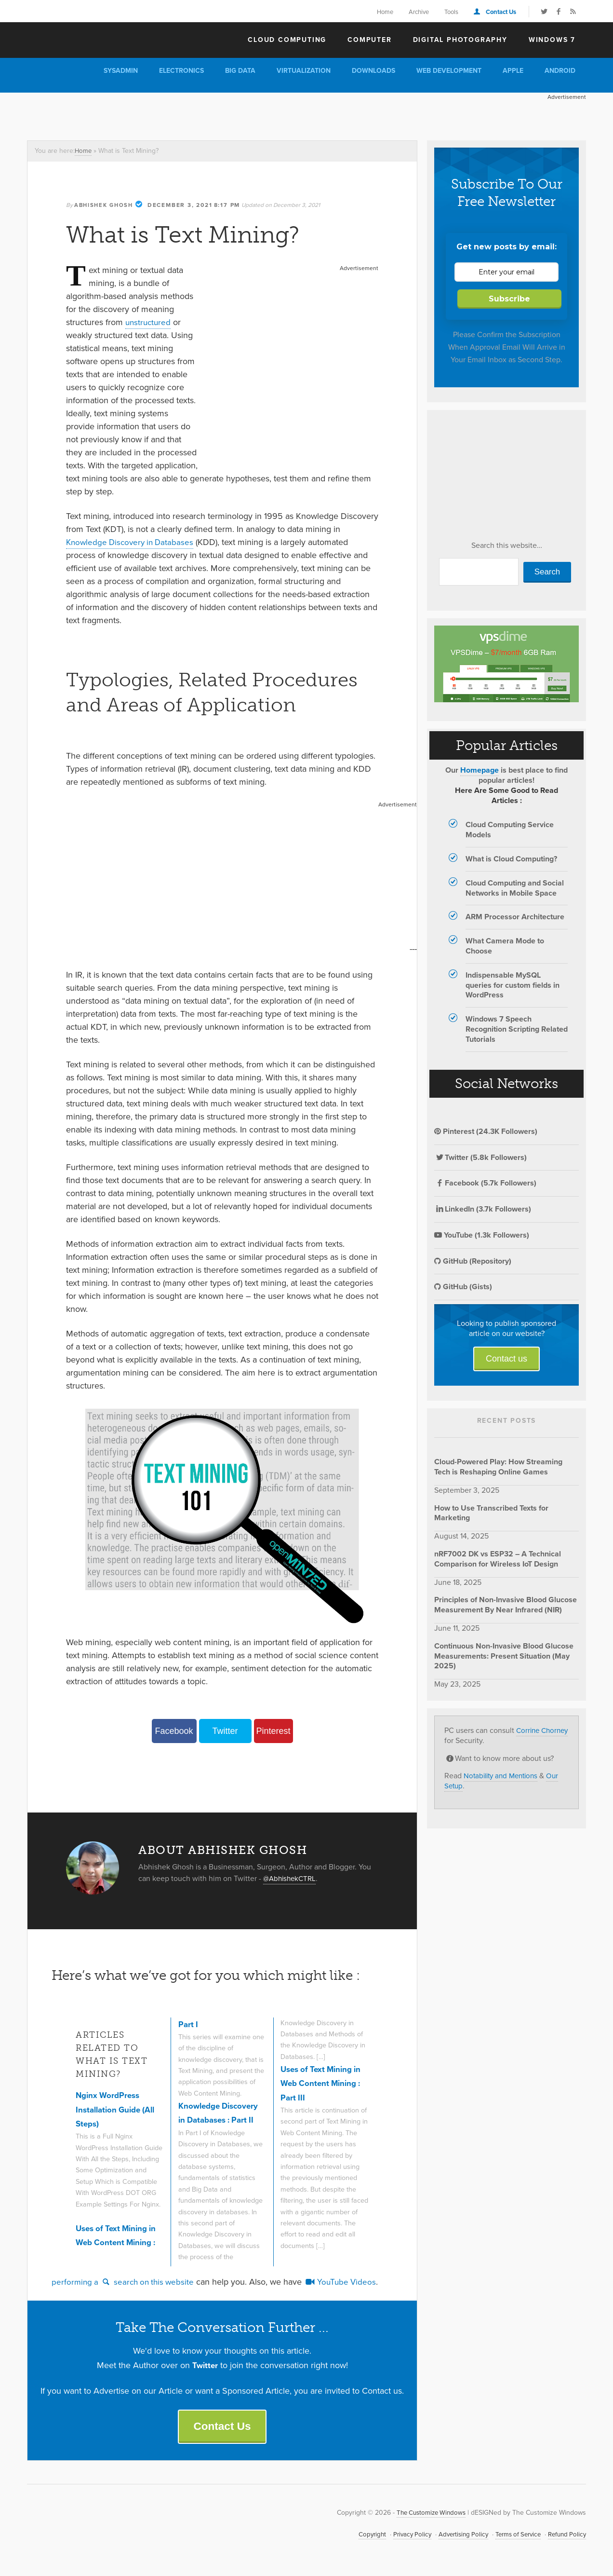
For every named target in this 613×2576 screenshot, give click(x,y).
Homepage (479, 770)
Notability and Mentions (504, 1775)
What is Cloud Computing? (511, 858)
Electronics (181, 71)
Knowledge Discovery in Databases (132, 542)
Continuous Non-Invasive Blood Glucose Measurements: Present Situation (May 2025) (503, 1656)
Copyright (358, 2536)
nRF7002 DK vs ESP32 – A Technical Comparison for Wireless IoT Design (497, 1558)
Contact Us (501, 11)
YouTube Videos (348, 2282)
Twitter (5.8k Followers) (480, 1157)
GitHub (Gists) (463, 1286)
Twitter (225, 1731)
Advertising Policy (454, 2536)
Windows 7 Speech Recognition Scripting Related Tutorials (517, 1029)
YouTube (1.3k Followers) (481, 1234)
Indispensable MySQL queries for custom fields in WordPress (513, 985)
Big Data (240, 71)
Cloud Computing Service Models (510, 829)
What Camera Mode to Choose (505, 945)
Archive (419, 11)
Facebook (174, 1731)
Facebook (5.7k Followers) (485, 1182)
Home (385, 11)
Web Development (448, 71)
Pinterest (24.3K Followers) (485, 1131)
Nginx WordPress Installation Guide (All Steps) (118, 2109)
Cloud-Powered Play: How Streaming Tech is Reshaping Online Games (498, 1466)
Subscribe (509, 298)
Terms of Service (513, 2536)
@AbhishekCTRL (291, 1878)
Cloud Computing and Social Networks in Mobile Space (515, 888)
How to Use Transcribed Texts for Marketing (491, 1513)
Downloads (373, 71)
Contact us (506, 1358)
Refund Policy (565, 2536)
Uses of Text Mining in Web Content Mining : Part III (323, 2083)
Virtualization (304, 71)
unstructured (149, 322)
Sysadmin (121, 71)
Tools (451, 11)
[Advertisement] (202, 114)
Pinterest (273, 1731)
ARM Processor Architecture (515, 916)
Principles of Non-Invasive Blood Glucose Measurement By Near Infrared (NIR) (505, 1604)
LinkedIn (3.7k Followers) (482, 1208)
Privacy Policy (400, 2536)
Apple (513, 71)
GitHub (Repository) (472, 1261)
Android (560, 71)
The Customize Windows (82, 39)
